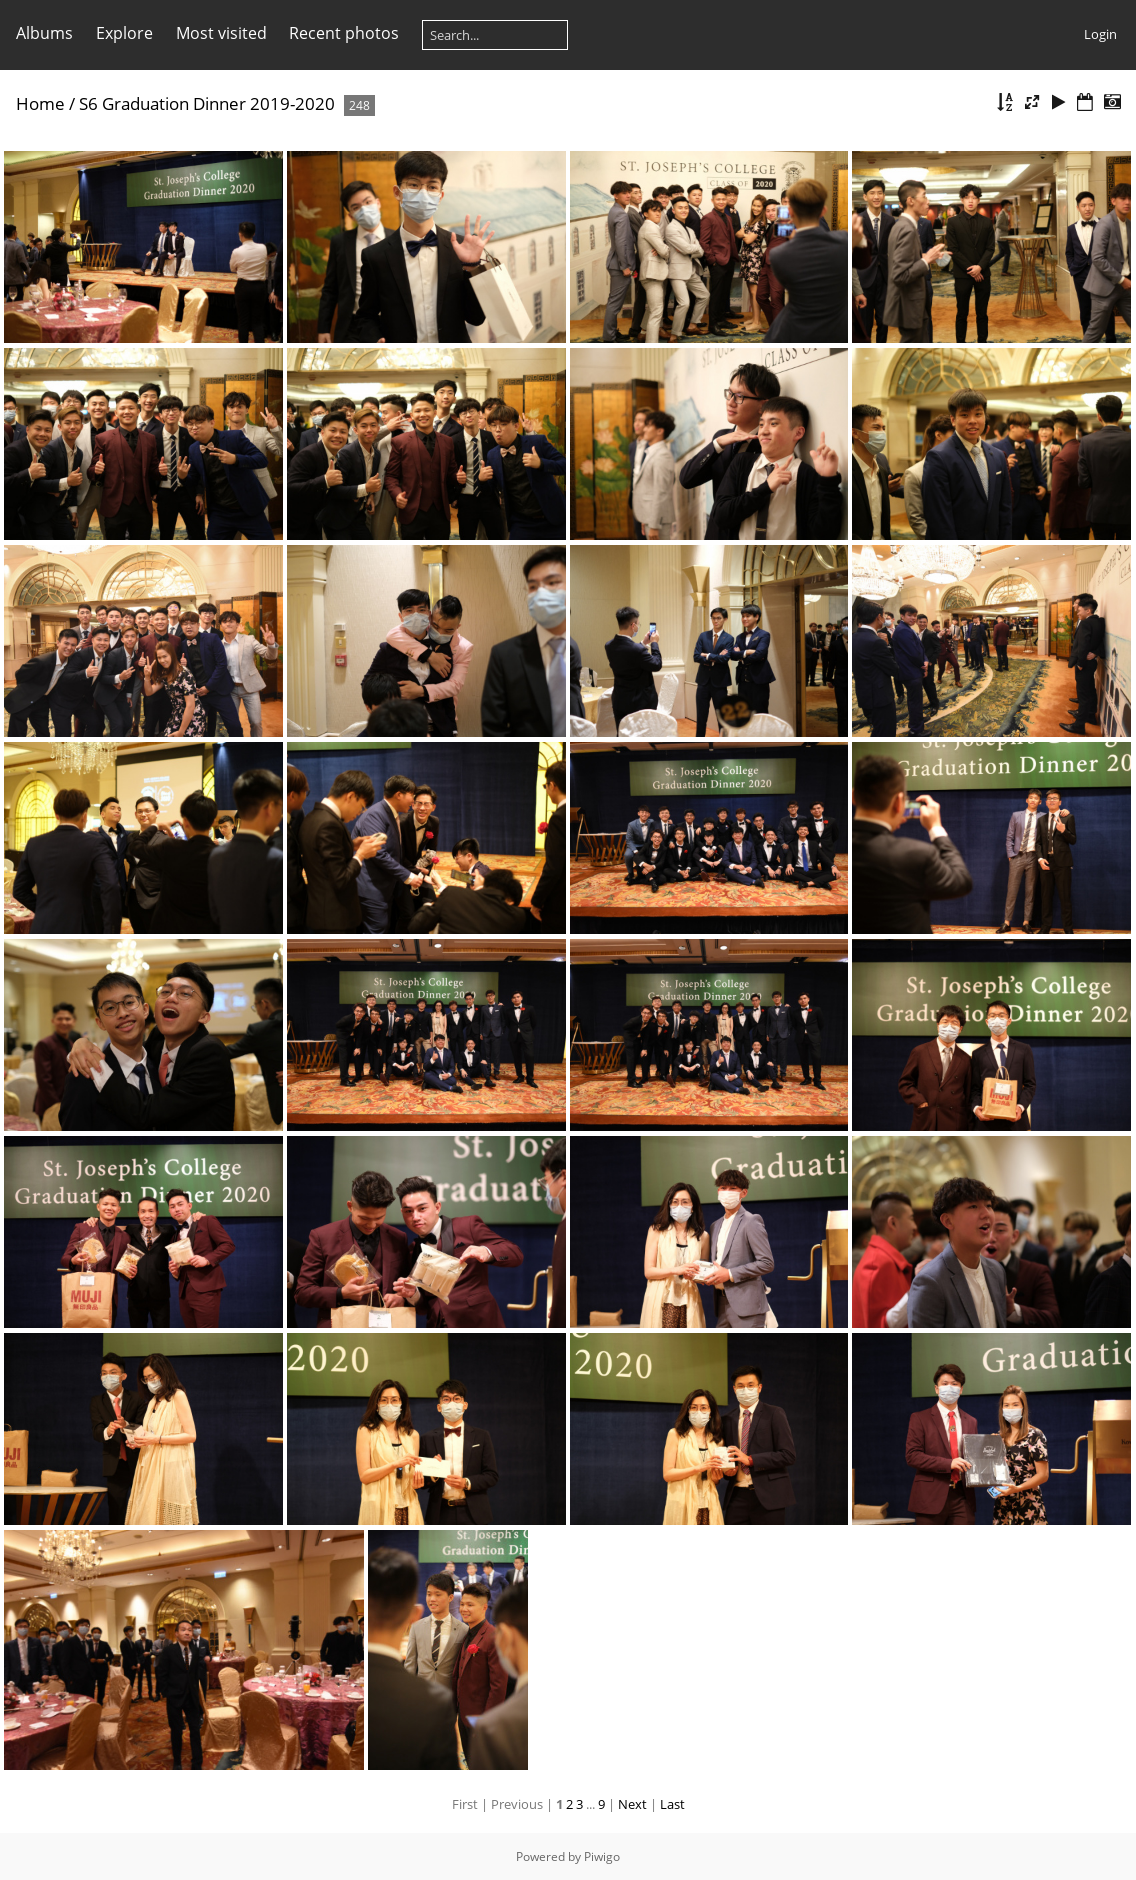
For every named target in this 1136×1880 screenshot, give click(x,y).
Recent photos (344, 33)
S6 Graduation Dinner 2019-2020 (207, 103)
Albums (44, 33)
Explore (124, 33)
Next (632, 1804)
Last (672, 1804)
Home (40, 103)
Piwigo (602, 1856)
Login (1100, 34)
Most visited (221, 33)
